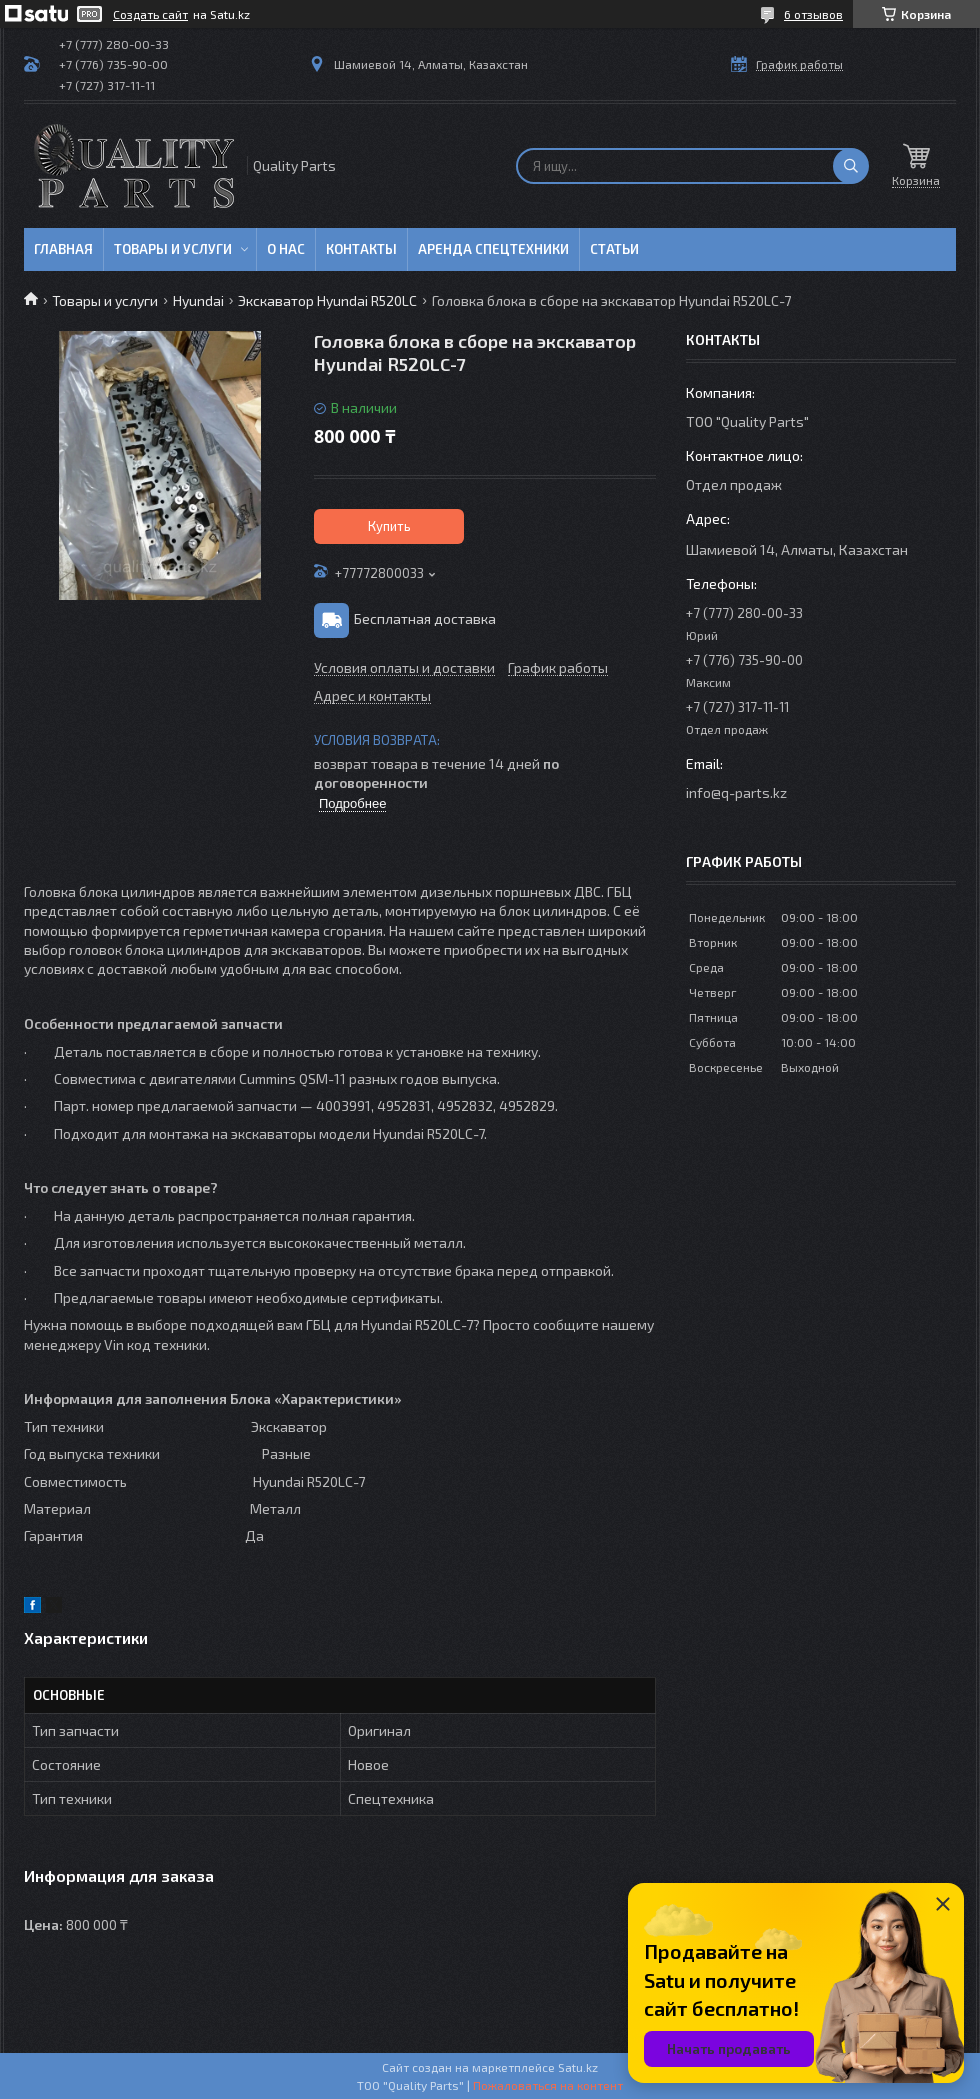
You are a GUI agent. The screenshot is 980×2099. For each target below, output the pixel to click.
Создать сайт (150, 14)
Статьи (614, 249)
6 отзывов (813, 14)
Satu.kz (578, 2067)
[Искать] (851, 166)
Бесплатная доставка (425, 618)
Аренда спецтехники (493, 249)
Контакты (361, 249)
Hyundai (198, 300)
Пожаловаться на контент (548, 2085)
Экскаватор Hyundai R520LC (327, 300)
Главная (63, 249)
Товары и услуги (173, 249)
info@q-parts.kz (736, 792)
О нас (286, 249)
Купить (389, 526)
